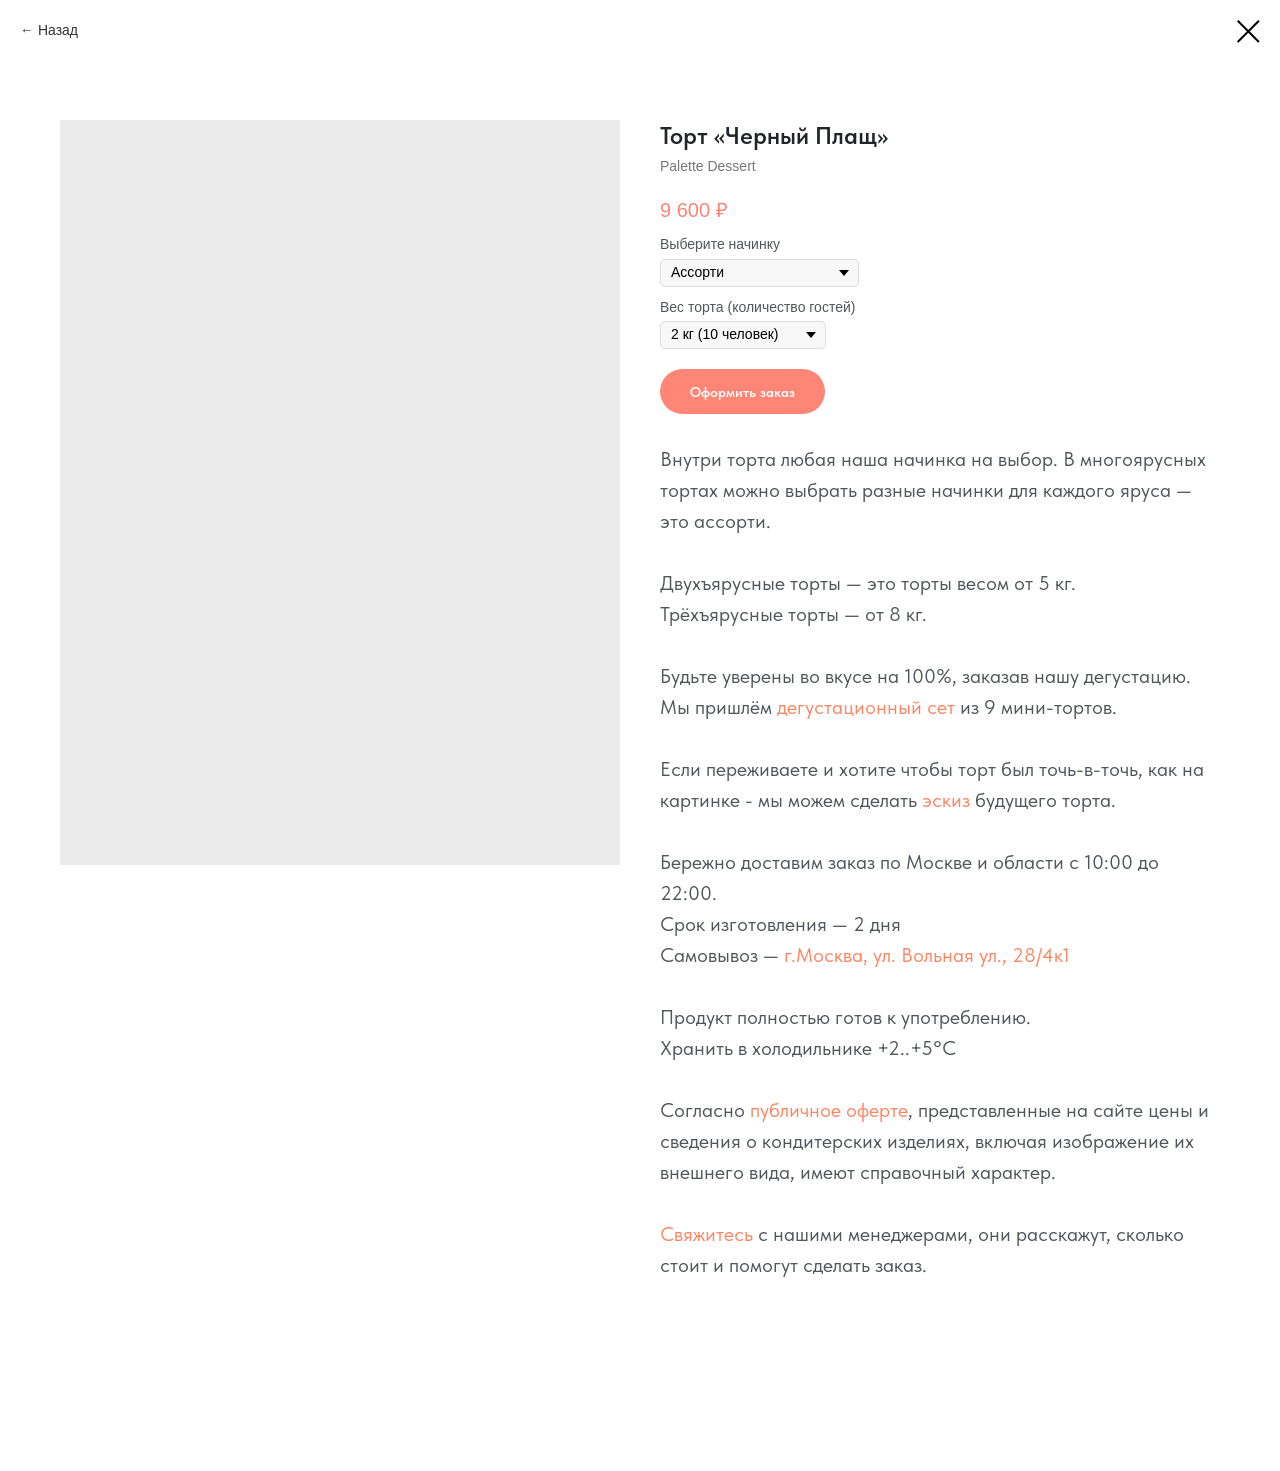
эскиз (946, 800)
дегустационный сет (866, 707)
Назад (58, 30)
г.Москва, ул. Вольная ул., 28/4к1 (927, 955)
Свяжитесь (706, 1234)
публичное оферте (829, 1110)
